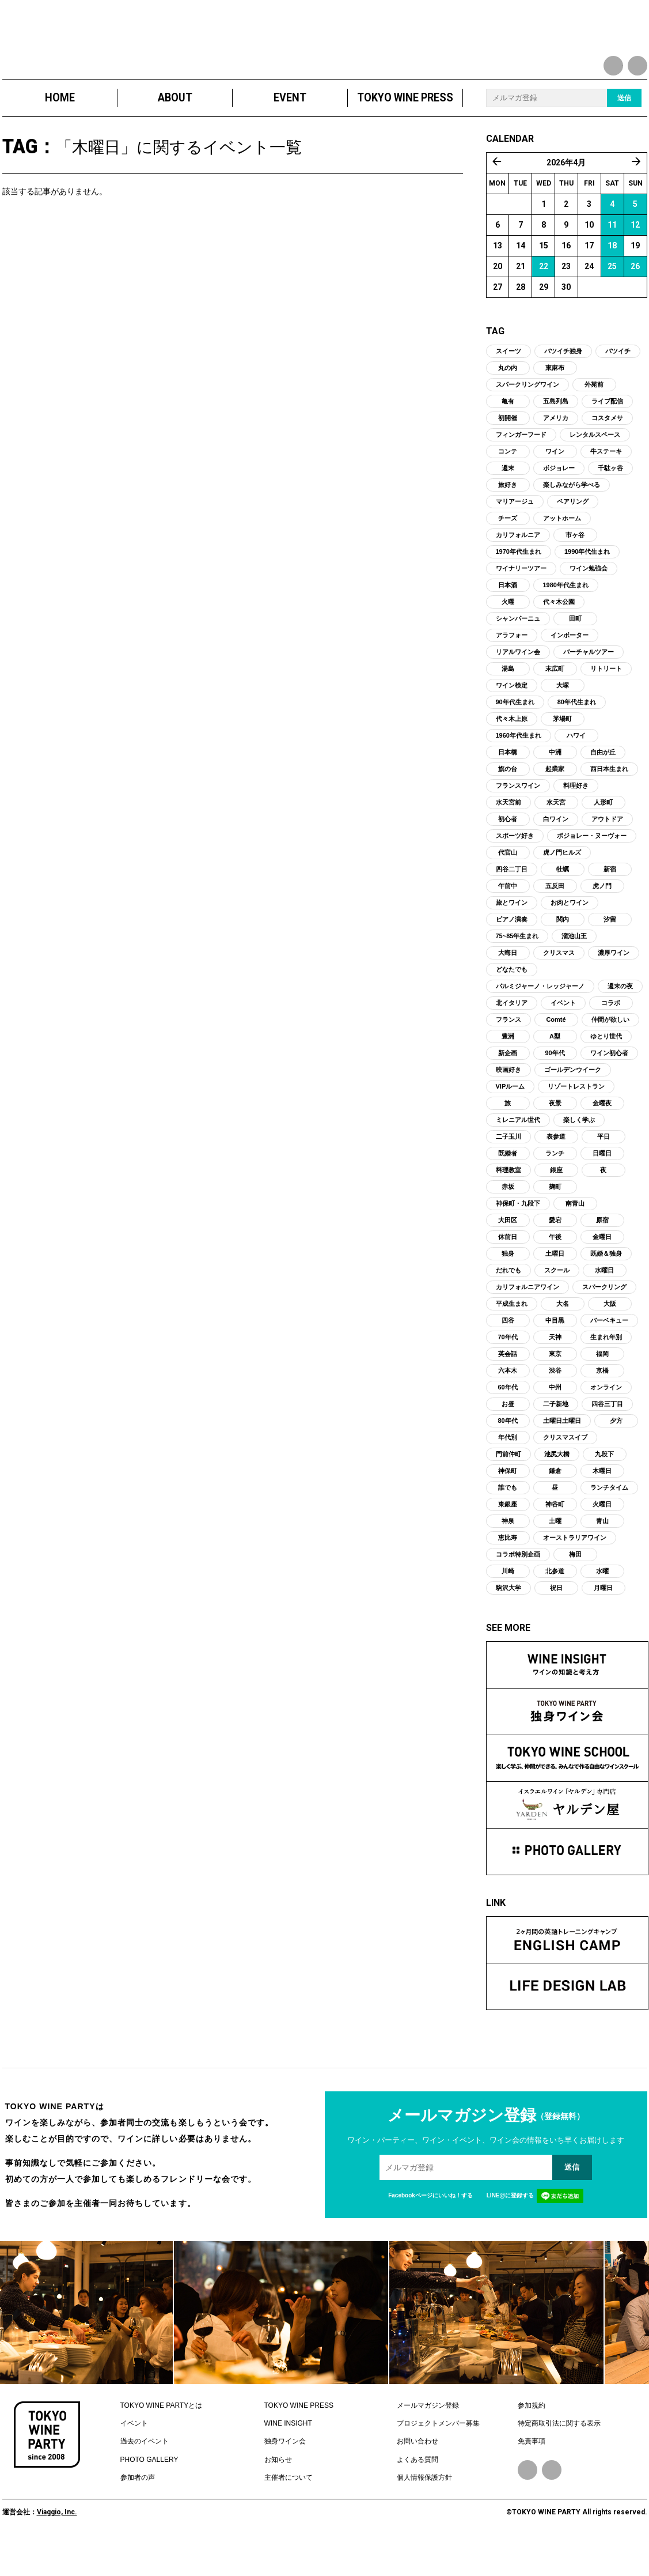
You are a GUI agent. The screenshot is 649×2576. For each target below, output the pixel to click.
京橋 (602, 1400)
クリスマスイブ (565, 1467)
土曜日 (554, 1284)
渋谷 (555, 1400)
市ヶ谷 (575, 565)
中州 (555, 1417)
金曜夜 (602, 1133)
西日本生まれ (609, 799)
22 (543, 296)
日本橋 (507, 782)
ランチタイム (609, 1517)
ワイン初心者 (609, 1083)
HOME (59, 128)
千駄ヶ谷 (610, 498)
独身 (508, 1284)
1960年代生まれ (518, 765)
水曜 (602, 1601)
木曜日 (602, 1501)
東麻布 (554, 398)
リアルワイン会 (518, 682)
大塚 (562, 715)
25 (612, 296)
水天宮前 (508, 832)
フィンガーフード (521, 465)
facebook (613, 65)
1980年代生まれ (566, 615)
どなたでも (511, 999)
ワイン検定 (511, 715)
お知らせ (278, 2490)
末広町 (554, 699)
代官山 (507, 882)
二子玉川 (508, 1167)
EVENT (290, 128)
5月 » (636, 192)
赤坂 (508, 1217)
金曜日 (602, 1267)
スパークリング (604, 1317)
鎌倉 (555, 1501)
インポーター (570, 665)
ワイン (554, 481)
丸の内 (507, 398)
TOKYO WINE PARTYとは (161, 2436)
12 (635, 255)
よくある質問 (417, 2490)
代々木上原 (511, 749)
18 (612, 276)
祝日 (556, 1618)
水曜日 (604, 1300)
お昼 (508, 1434)
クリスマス (559, 983)
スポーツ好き (515, 866)
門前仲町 (508, 1484)
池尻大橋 (557, 1484)
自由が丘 (603, 782)
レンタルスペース (595, 465)
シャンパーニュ (518, 648)
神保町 (507, 1501)
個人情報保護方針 (424, 2509)
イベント (563, 1033)
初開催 (507, 448)
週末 (508, 498)
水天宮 (555, 832)
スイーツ (508, 381)
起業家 (554, 799)
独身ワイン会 (285, 2472)
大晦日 (507, 983)
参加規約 (531, 2436)
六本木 (507, 1400)
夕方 (616, 1451)
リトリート (606, 699)
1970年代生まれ (518, 582)
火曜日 (602, 1534)
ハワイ (576, 765)
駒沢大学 (508, 1618)
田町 (575, 648)
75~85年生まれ (517, 966)
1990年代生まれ (587, 582)
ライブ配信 (607, 431)
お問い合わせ (417, 2472)
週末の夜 (620, 1016)
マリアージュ (515, 531)
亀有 (508, 431)
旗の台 (507, 799)
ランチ (554, 1183)
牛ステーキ (606, 481)
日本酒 (507, 615)
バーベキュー (609, 1350)
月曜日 (603, 1618)
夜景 (555, 1133)
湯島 (508, 699)
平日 (603, 1167)
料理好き (576, 816)
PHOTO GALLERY (149, 2490)
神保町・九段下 (518, 1233)
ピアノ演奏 (511, 949)
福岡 (602, 1384)
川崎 (508, 1601)
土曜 (555, 1551)
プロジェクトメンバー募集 (438, 2454)
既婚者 (507, 1183)
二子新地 (555, 1434)
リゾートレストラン (576, 1116)
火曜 (508, 632)
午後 (555, 1267)
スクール (557, 1300)
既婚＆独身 (606, 1284)
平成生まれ (511, 1334)
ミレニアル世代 (518, 1150)
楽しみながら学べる (571, 515)
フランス (508, 1050)
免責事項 (531, 2472)
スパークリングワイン (527, 414)
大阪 (610, 1334)
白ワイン (555, 849)
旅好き (507, 515)
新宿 (610, 899)
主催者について (288, 2509)
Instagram (551, 2500)
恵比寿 (507, 1568)
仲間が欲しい (610, 1050)
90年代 (554, 1083)
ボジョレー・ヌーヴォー (592, 866)
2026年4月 (566, 193)
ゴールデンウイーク (572, 1100)
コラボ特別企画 (518, 1584)
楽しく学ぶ (579, 1150)
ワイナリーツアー (521, 598)
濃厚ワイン (613, 983)
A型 (554, 1066)
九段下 (604, 1484)
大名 (562, 1334)
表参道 (555, 1167)
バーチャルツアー (588, 682)
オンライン (606, 1417)
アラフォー (511, 665)
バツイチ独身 (563, 381)
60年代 (507, 1417)
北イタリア (511, 1033)
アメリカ (555, 448)
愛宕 (555, 1250)
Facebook (527, 2500)
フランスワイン (518, 816)
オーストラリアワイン (574, 1568)
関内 (562, 949)
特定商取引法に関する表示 (559, 2454)
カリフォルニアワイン (527, 1317)
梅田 (575, 1584)
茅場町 (562, 749)
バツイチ (618, 381)
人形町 (603, 832)
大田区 (507, 1250)
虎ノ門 (602, 916)
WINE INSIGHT (288, 2454)
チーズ (507, 548)
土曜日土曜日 (562, 1451)
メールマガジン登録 (428, 2436)
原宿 (602, 1250)
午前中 (507, 916)
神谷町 (554, 1534)
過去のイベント (144, 2472)
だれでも (508, 1300)
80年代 (507, 1451)
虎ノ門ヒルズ (562, 882)
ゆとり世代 (606, 1066)
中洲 (555, 782)
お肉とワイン (570, 933)
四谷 (508, 1350)
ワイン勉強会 (589, 598)
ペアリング (573, 531)
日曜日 (602, 1183)
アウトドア (607, 849)
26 (635, 296)
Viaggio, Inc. (57, 2543)
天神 (555, 1367)
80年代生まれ (576, 732)
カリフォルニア (518, 565)
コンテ (507, 481)
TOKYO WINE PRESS (405, 128)
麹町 (555, 1217)
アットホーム (562, 548)
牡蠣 (562, 899)
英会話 (507, 1384)
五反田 (554, 916)
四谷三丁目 (607, 1434)
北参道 (554, 1601)
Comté (555, 1050)
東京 (555, 1384)
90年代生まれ (515, 732)
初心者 (507, 849)
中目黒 (554, 1350)
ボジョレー (559, 498)
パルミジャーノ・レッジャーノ (540, 1016)
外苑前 (594, 414)
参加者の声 (137, 2509)
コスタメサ (607, 448)
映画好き (508, 1100)
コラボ (610, 1033)
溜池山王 (574, 966)
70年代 (507, 1367)
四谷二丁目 (511, 899)
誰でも (507, 1517)
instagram (637, 65)
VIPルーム (510, 1116)
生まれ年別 (606, 1367)
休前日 (507, 1267)
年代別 (507, 1467)
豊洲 (508, 1066)
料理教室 (508, 1200)
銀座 (556, 1200)
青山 (602, 1551)
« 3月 (497, 192)
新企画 (507, 1083)
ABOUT (174, 128)
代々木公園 (559, 632)
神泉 (508, 1551)
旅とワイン (511, 933)
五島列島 (555, 431)
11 (612, 255)
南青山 (575, 1233)
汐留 (610, 949)
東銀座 (507, 1534)
